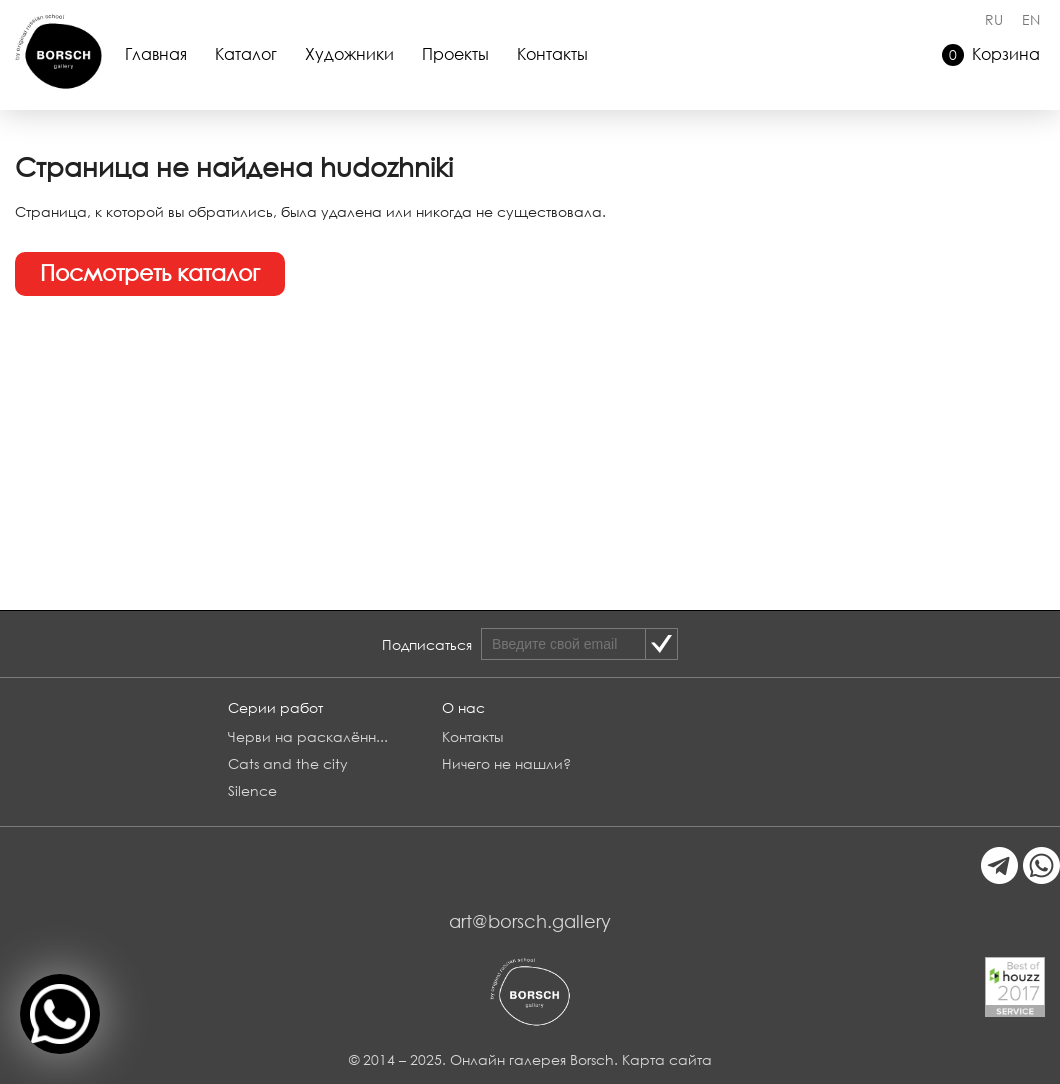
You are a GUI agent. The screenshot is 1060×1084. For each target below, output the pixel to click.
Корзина (991, 54)
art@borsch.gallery (530, 921)
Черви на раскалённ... (308, 736)
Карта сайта (667, 1059)
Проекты (455, 53)
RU (994, 19)
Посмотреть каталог (150, 272)
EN (1031, 19)
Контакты (552, 53)
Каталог (246, 53)
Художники (349, 53)
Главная (156, 53)
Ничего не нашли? (506, 763)
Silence (252, 790)
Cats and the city (288, 763)
